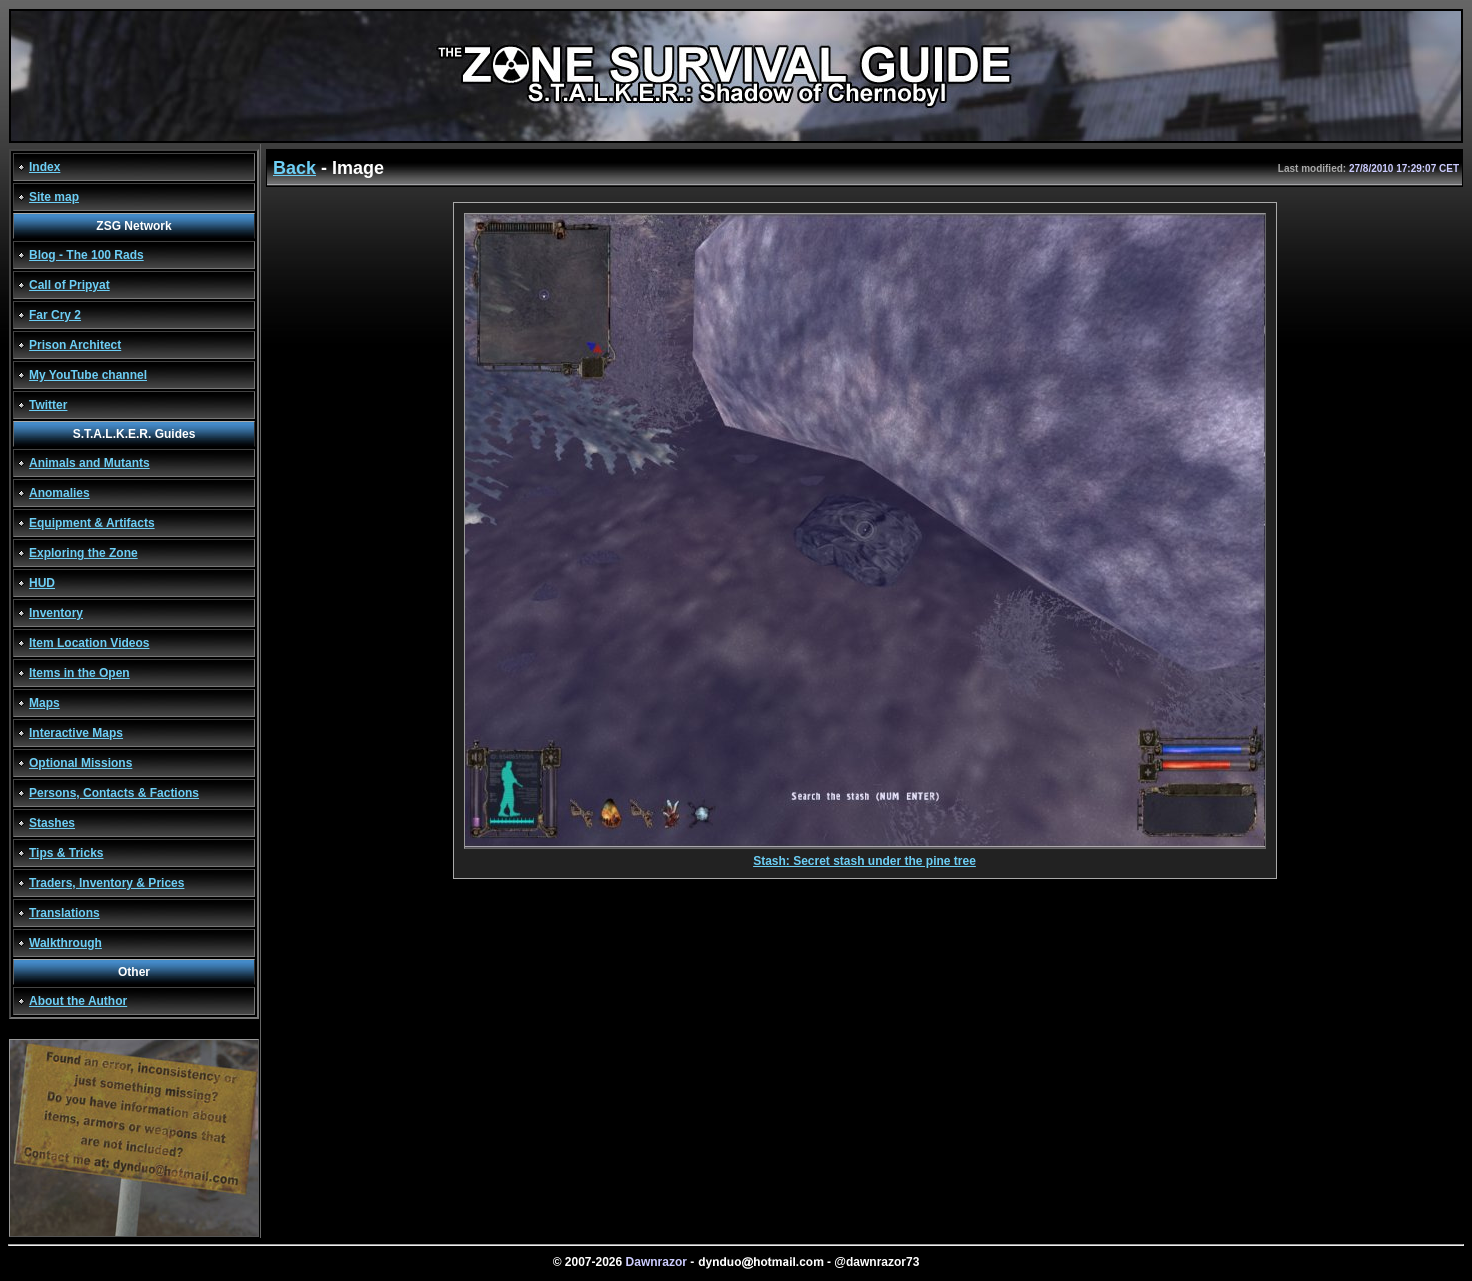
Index (44, 167)
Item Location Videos (89, 643)
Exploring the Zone (83, 553)
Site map (54, 197)
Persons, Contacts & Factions (114, 793)
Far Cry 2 (55, 315)
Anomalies (59, 493)
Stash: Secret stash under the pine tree (865, 855)
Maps (44, 703)
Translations (64, 913)
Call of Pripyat (69, 285)
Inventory (56, 613)
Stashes (52, 823)
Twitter (48, 405)
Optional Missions (80, 763)
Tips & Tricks (66, 853)
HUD (42, 583)
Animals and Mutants (89, 463)
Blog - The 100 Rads (86, 255)
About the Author (78, 1001)
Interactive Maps (76, 733)
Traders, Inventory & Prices (106, 883)
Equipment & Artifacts (92, 523)
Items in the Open (79, 673)
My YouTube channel (88, 375)
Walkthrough (65, 943)
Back (294, 168)
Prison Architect (75, 345)
